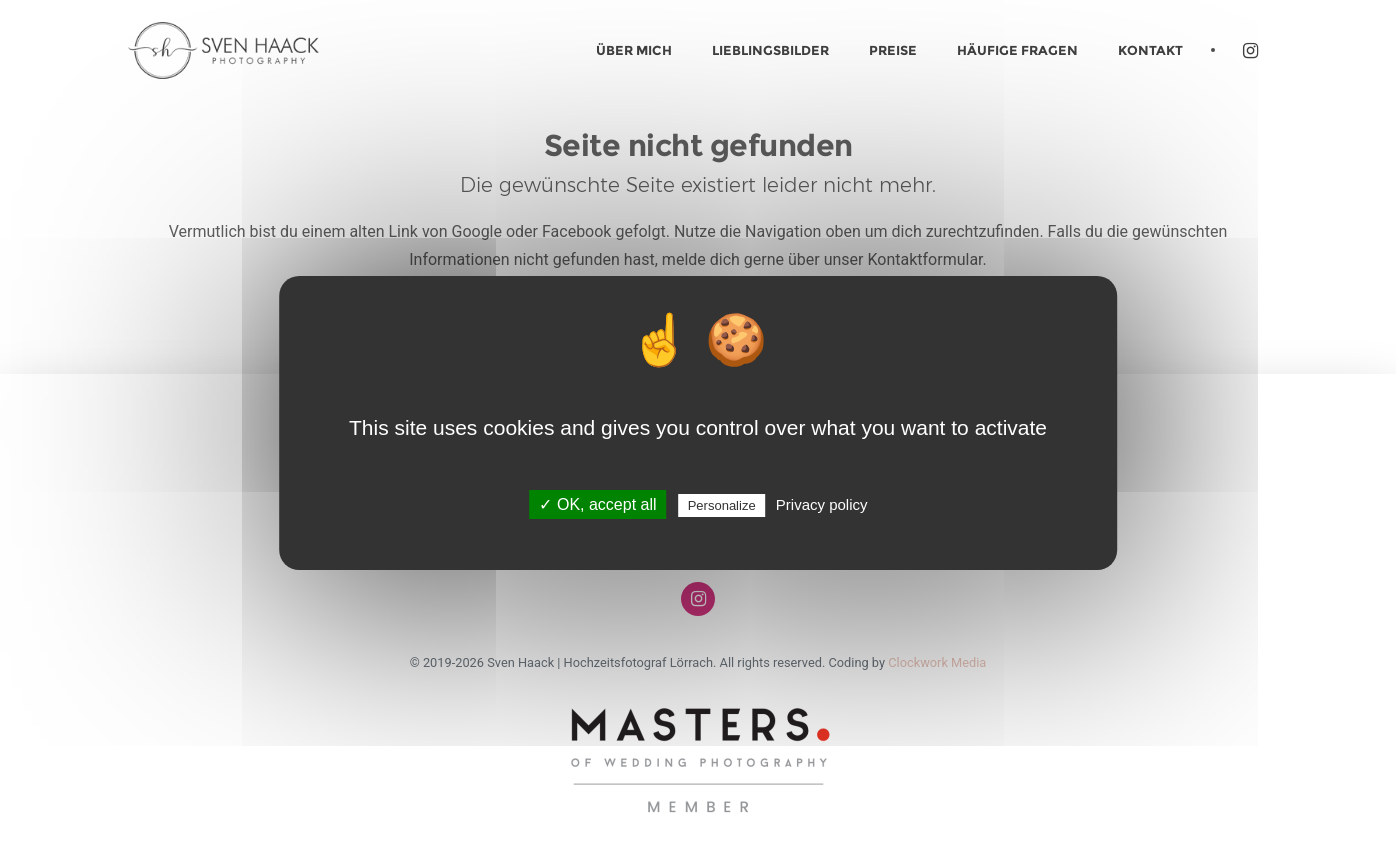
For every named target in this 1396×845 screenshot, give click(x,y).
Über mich (634, 50)
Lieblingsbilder (770, 50)
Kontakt (1150, 50)
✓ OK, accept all (597, 504)
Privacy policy (822, 504)
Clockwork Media (937, 662)
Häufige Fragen (1017, 50)
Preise (893, 50)
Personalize (722, 505)
